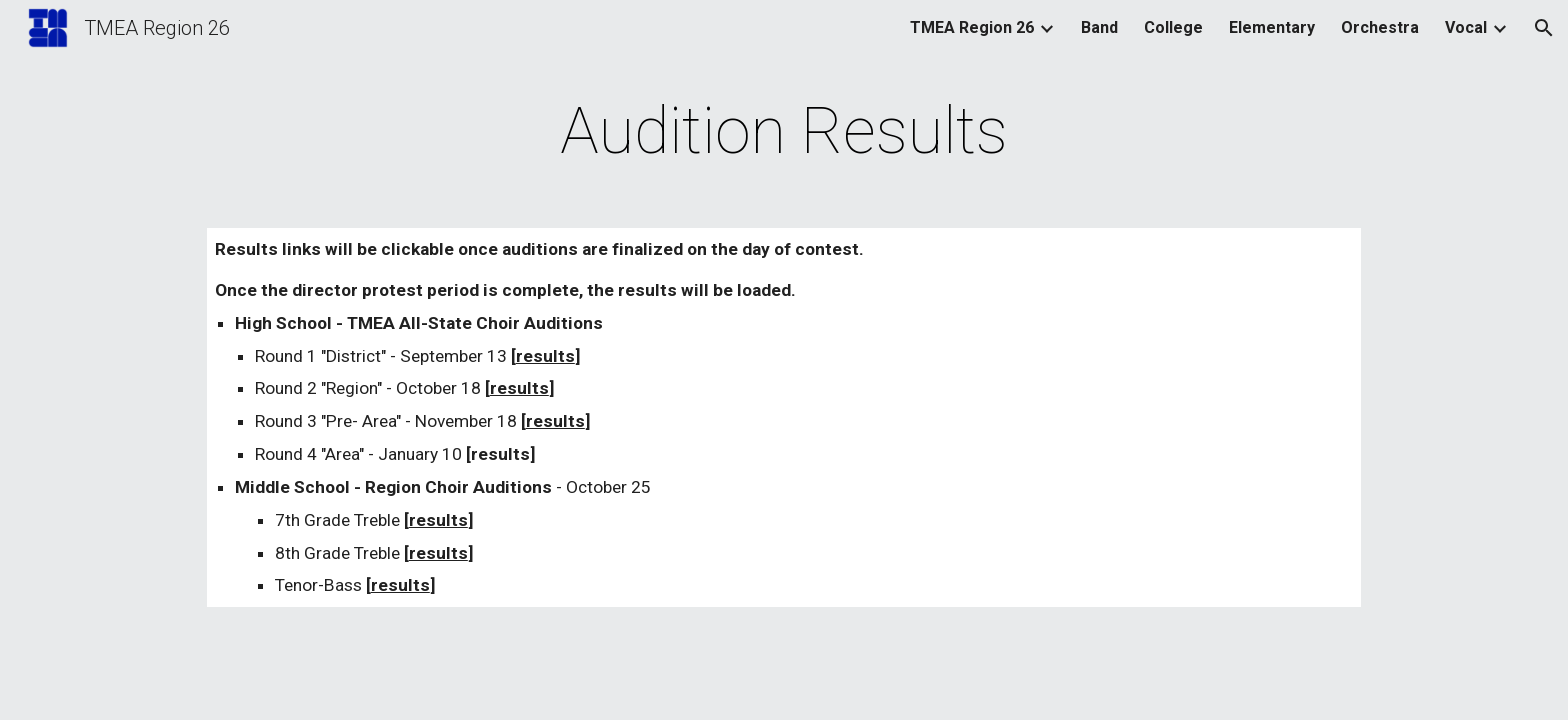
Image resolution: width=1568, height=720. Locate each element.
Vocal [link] (1466, 27)
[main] (784, 132)
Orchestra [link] (1380, 27)
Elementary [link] (1272, 27)
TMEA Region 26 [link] (972, 27)
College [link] (1173, 27)
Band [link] (1099, 27)
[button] (1544, 28)
